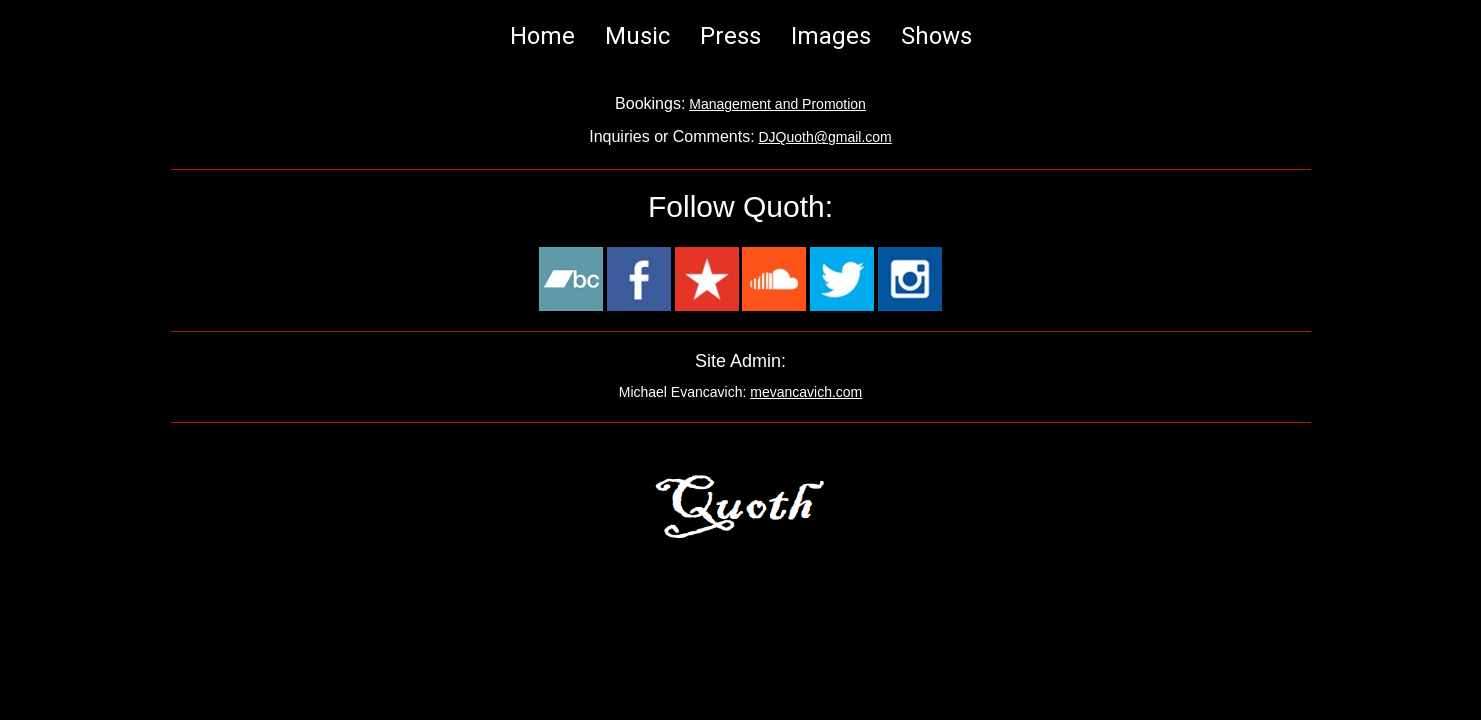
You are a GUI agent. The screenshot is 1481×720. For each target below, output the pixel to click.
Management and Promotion (777, 104)
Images (831, 36)
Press (730, 36)
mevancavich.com (806, 392)
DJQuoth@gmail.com (825, 137)
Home (542, 36)
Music (637, 36)
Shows (936, 36)
